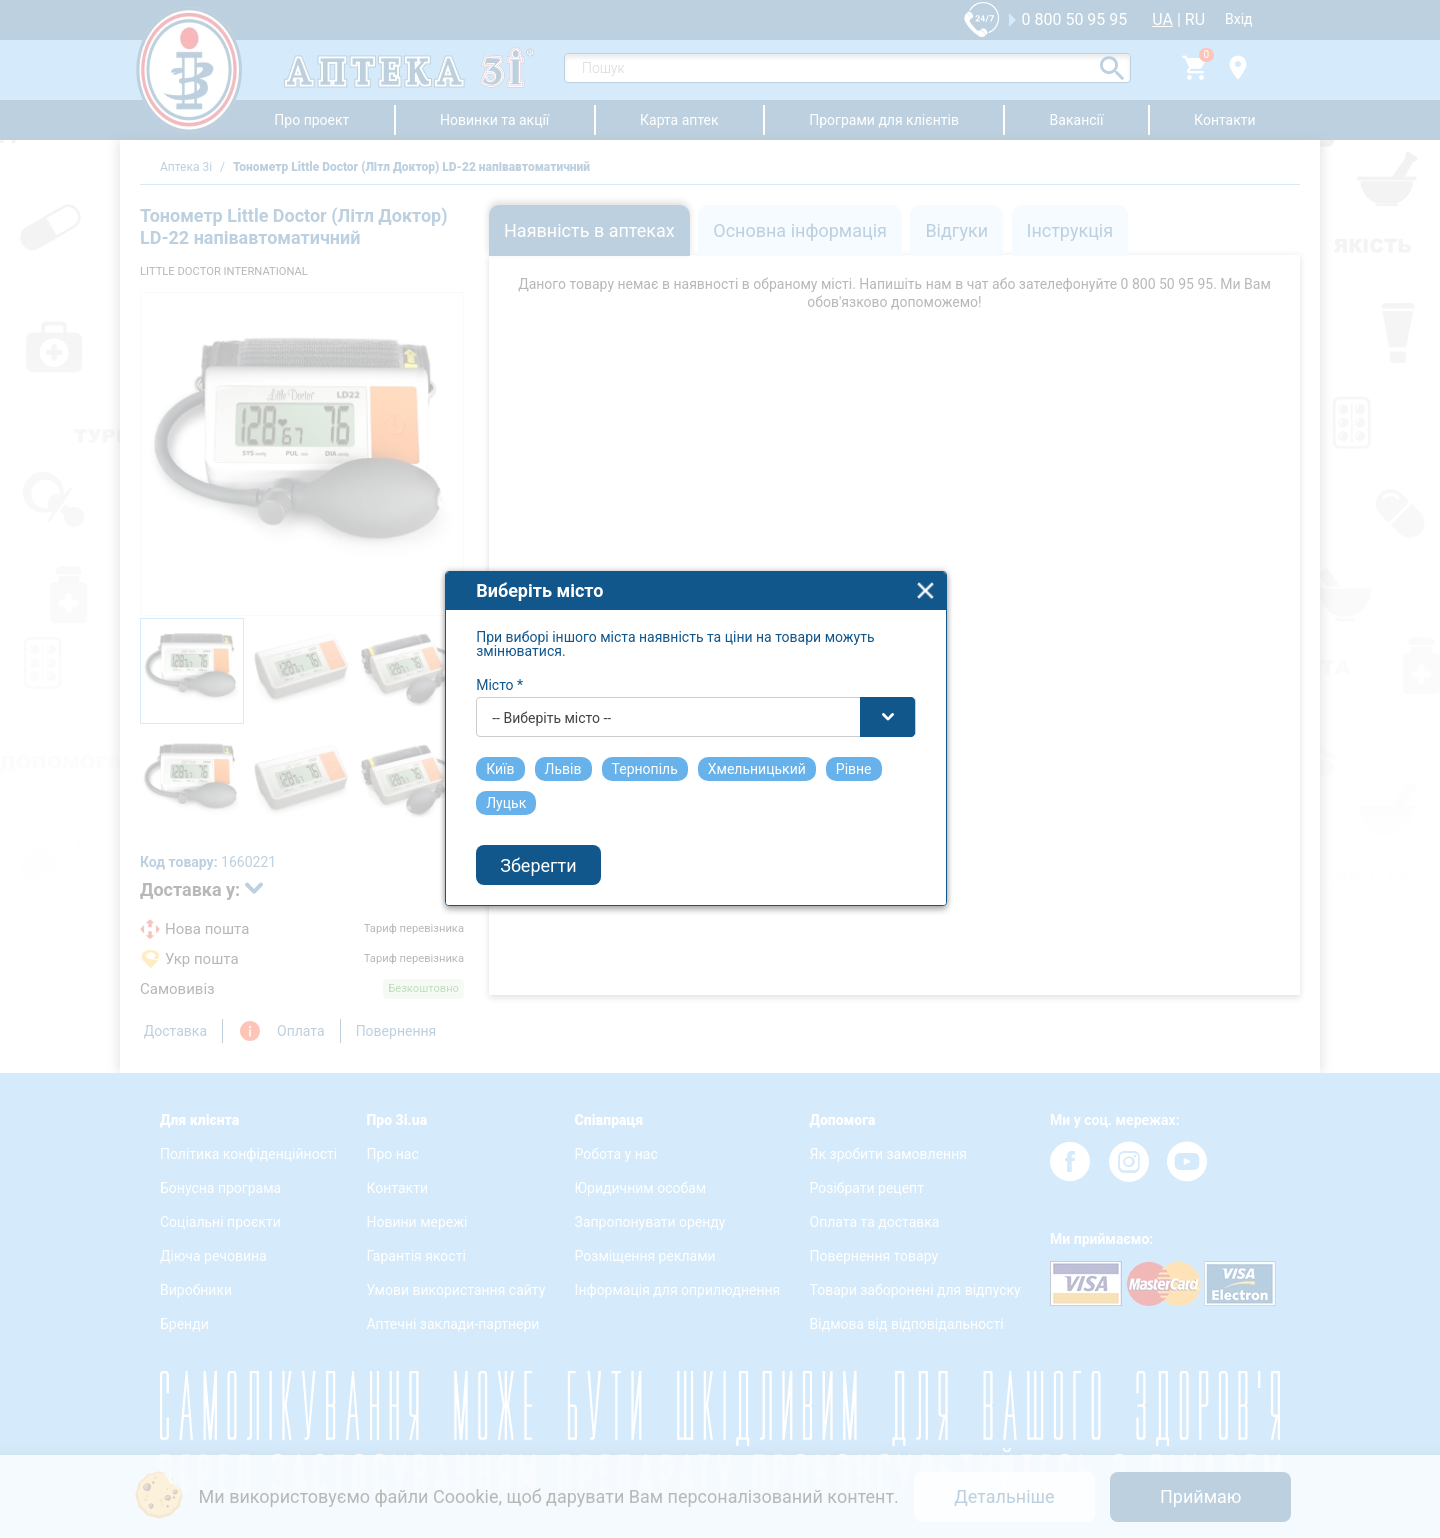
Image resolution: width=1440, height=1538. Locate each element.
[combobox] (721, 739)
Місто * (524, 707)
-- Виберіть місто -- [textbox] (576, 740)
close (950, 612)
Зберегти (563, 887)
